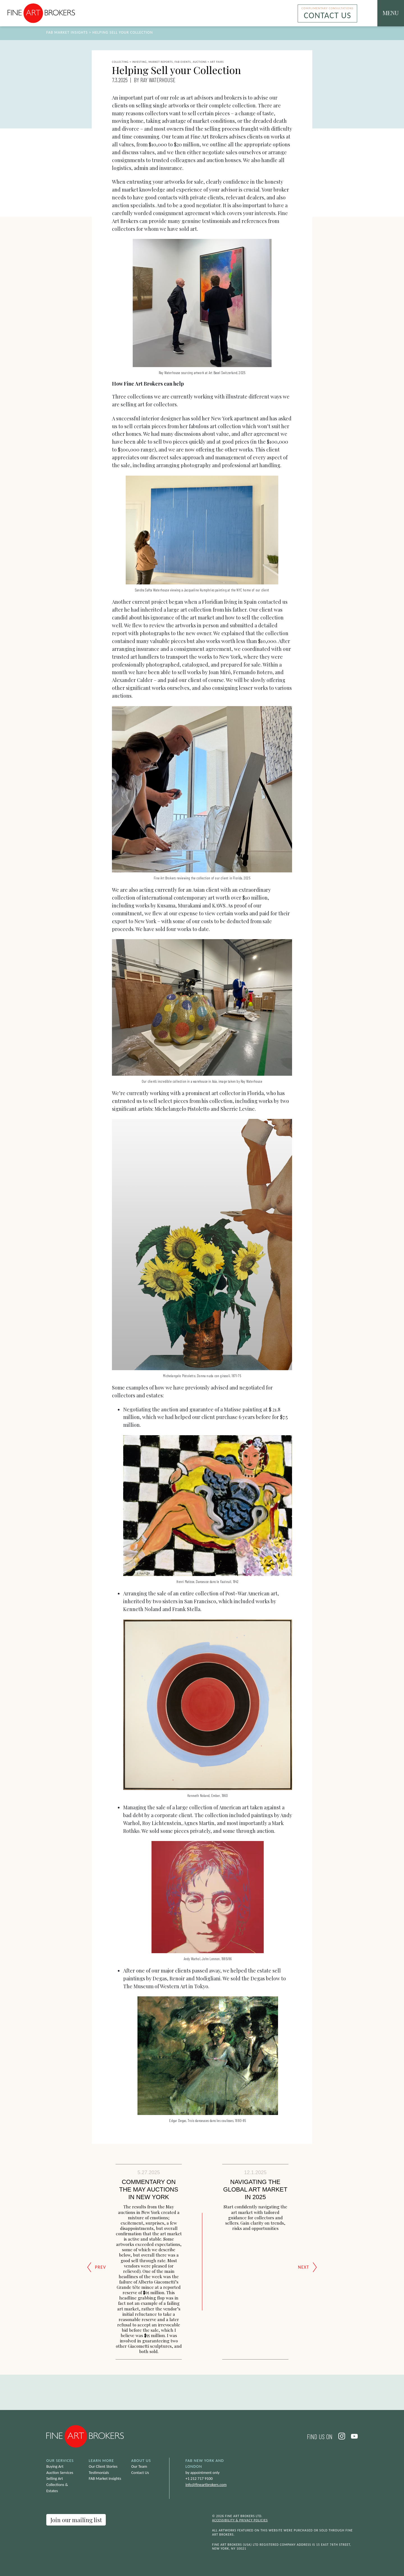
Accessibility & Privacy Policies (240, 2520)
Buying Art (54, 2466)
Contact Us (140, 2472)
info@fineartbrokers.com (206, 2484)
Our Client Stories (103, 2466)
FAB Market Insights (67, 32)
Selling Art (54, 2478)
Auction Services (59, 2472)
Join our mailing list (76, 2520)
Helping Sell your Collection (123, 32)
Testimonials (99, 2472)
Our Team (139, 2466)
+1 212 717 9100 (199, 2478)
